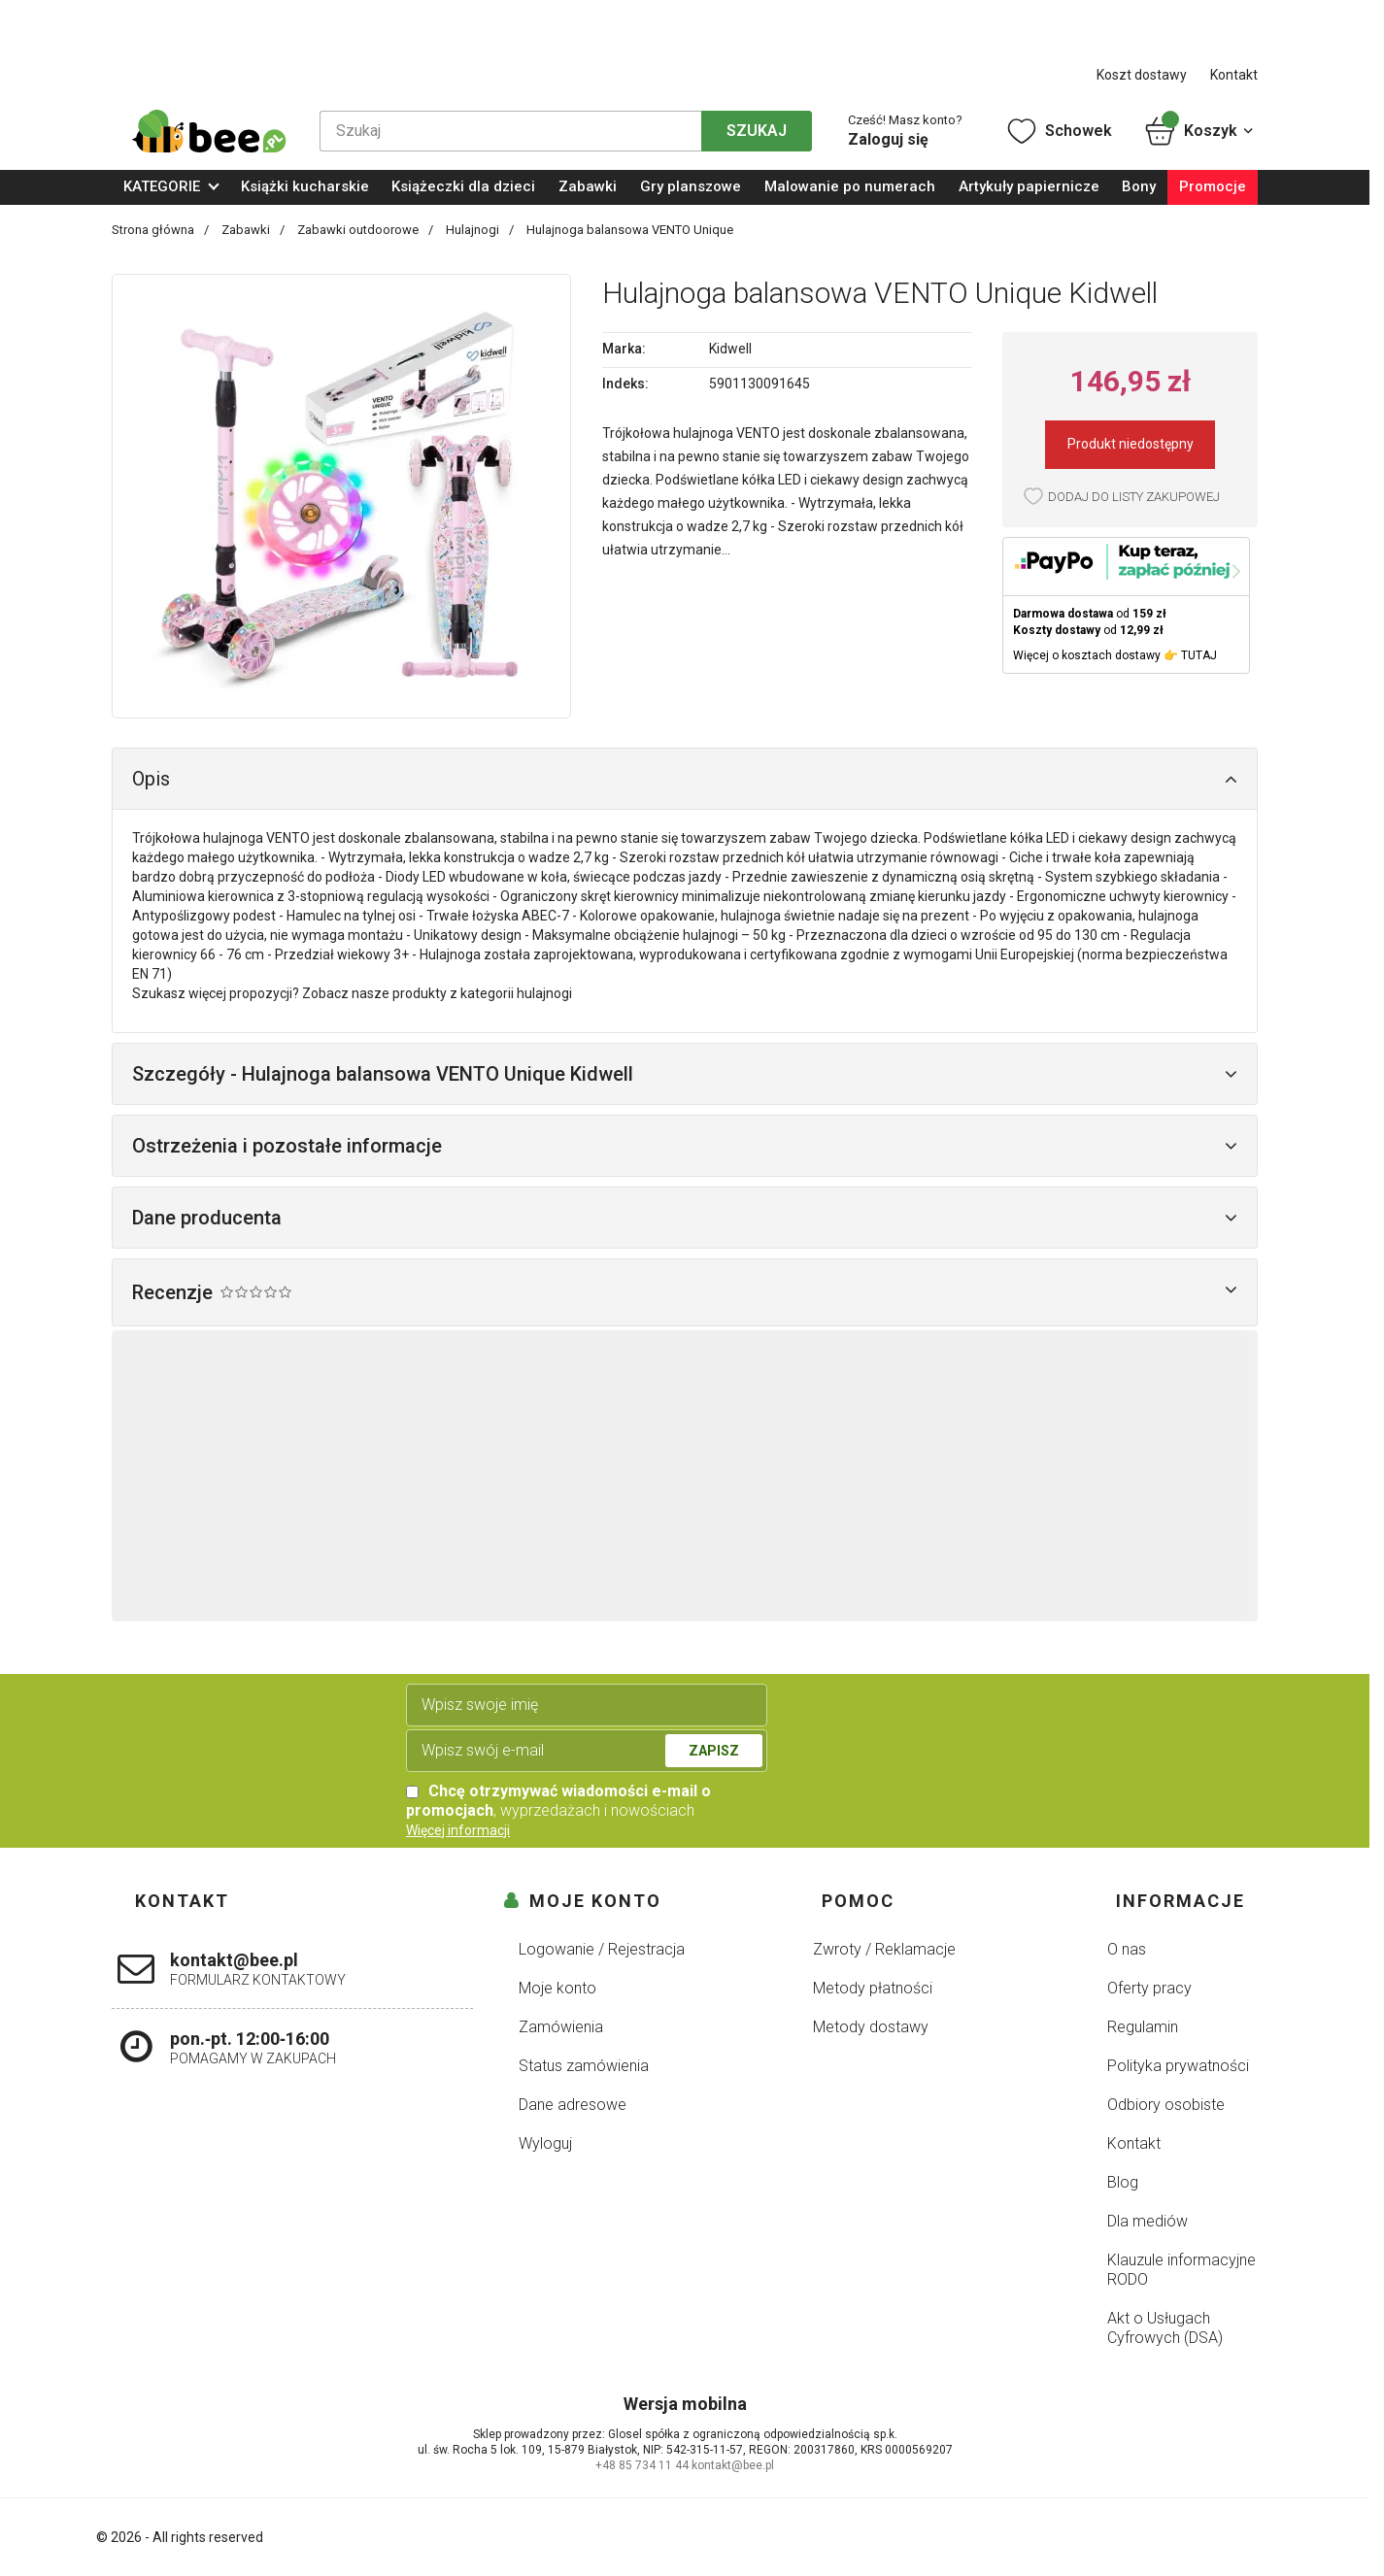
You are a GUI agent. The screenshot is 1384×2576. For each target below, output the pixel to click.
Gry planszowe (690, 186)
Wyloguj (545, 2143)
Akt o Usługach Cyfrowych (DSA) (1165, 2328)
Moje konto (557, 1988)
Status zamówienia (584, 2066)
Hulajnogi (474, 229)
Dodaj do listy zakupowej (1134, 496)
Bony (1139, 186)
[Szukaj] (510, 131)
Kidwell (730, 348)
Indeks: (625, 383)
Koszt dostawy (1142, 75)
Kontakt (1234, 75)
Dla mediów (1147, 2221)
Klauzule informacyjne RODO (1181, 2270)
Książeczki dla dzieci (463, 186)
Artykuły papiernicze (1029, 186)
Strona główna (154, 229)
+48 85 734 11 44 (642, 2465)
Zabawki (587, 186)
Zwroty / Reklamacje (884, 1949)
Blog (1122, 2182)
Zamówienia (561, 2027)
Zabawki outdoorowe (359, 229)
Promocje (1212, 186)
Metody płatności (872, 1988)
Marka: (624, 348)
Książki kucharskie (305, 186)
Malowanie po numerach (849, 186)
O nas (1126, 1949)
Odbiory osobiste (1166, 2104)
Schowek (1058, 131)
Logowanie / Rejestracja (602, 1949)
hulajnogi (544, 993)
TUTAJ (1199, 655)
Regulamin (1142, 2027)
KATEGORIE (161, 186)
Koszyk (1199, 131)
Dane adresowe (572, 2104)
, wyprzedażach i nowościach (558, 1801)
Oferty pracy (1149, 1988)
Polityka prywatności (1178, 2066)
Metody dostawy (870, 2027)
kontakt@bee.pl (733, 2465)
